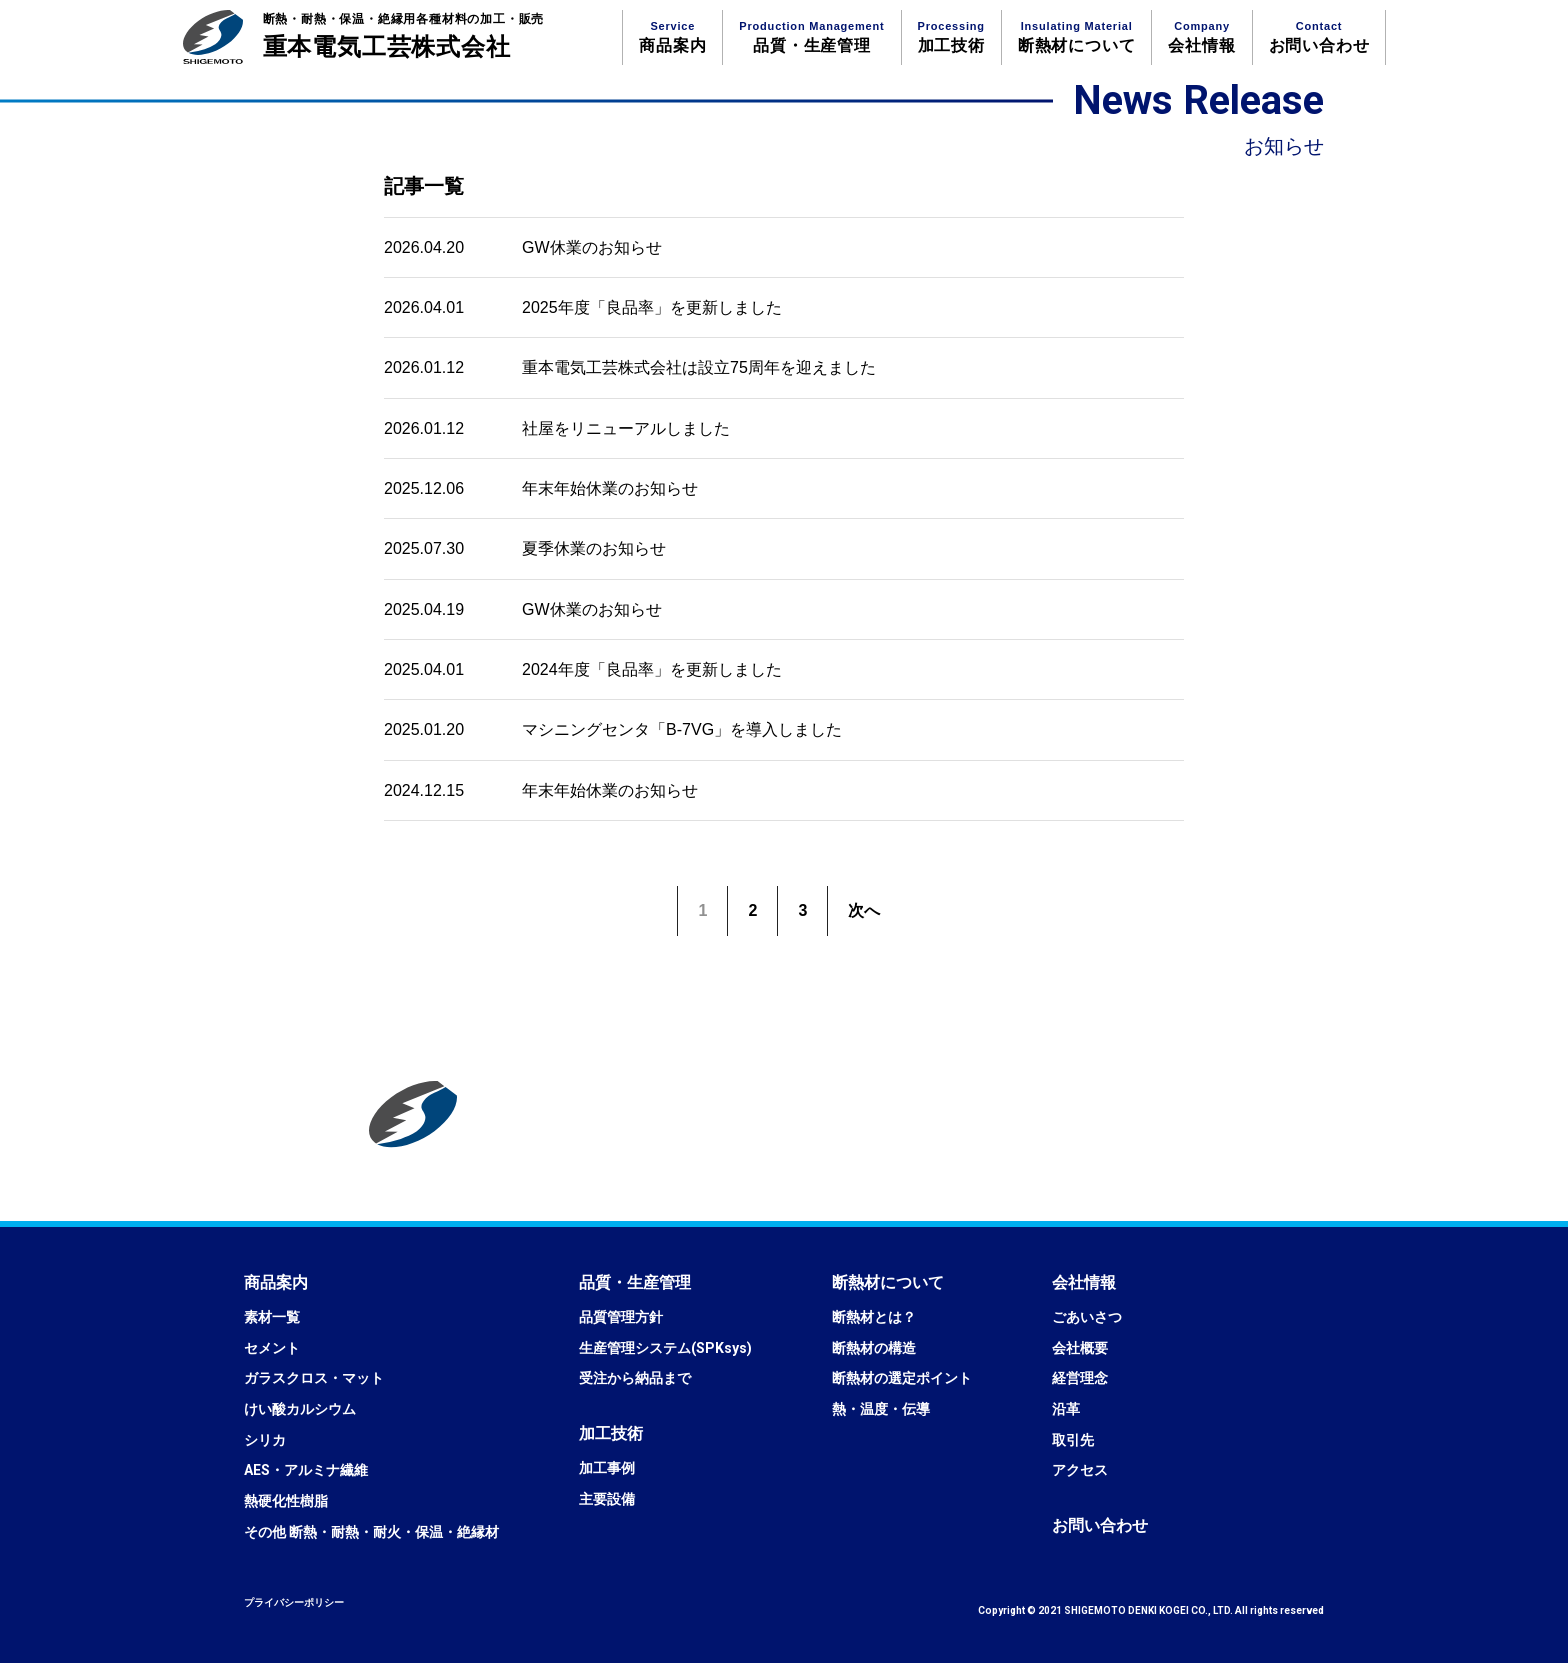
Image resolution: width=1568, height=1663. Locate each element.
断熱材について (1077, 37)
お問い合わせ (1319, 37)
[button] (276, 1282)
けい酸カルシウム (300, 1409)
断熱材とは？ (874, 1317)
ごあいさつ (1087, 1317)
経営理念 (1080, 1378)
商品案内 (672, 37)
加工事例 (607, 1468)
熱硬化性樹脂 (286, 1501)
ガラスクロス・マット (314, 1378)
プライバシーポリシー (294, 1602)
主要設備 (607, 1499)
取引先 (1073, 1440)
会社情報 (1201, 37)
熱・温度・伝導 (881, 1409)
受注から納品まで (635, 1378)
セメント (272, 1348)
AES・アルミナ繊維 (306, 1470)
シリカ (265, 1440)
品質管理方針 (621, 1317)
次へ (864, 910)
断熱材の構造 (874, 1348)
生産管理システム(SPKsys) (665, 1348)
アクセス (1080, 1470)
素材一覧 (272, 1317)
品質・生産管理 (811, 37)
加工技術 (951, 37)
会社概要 (1080, 1348)
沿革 (1066, 1409)
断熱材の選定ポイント (902, 1378)
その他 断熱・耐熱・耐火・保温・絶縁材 (371, 1532)
